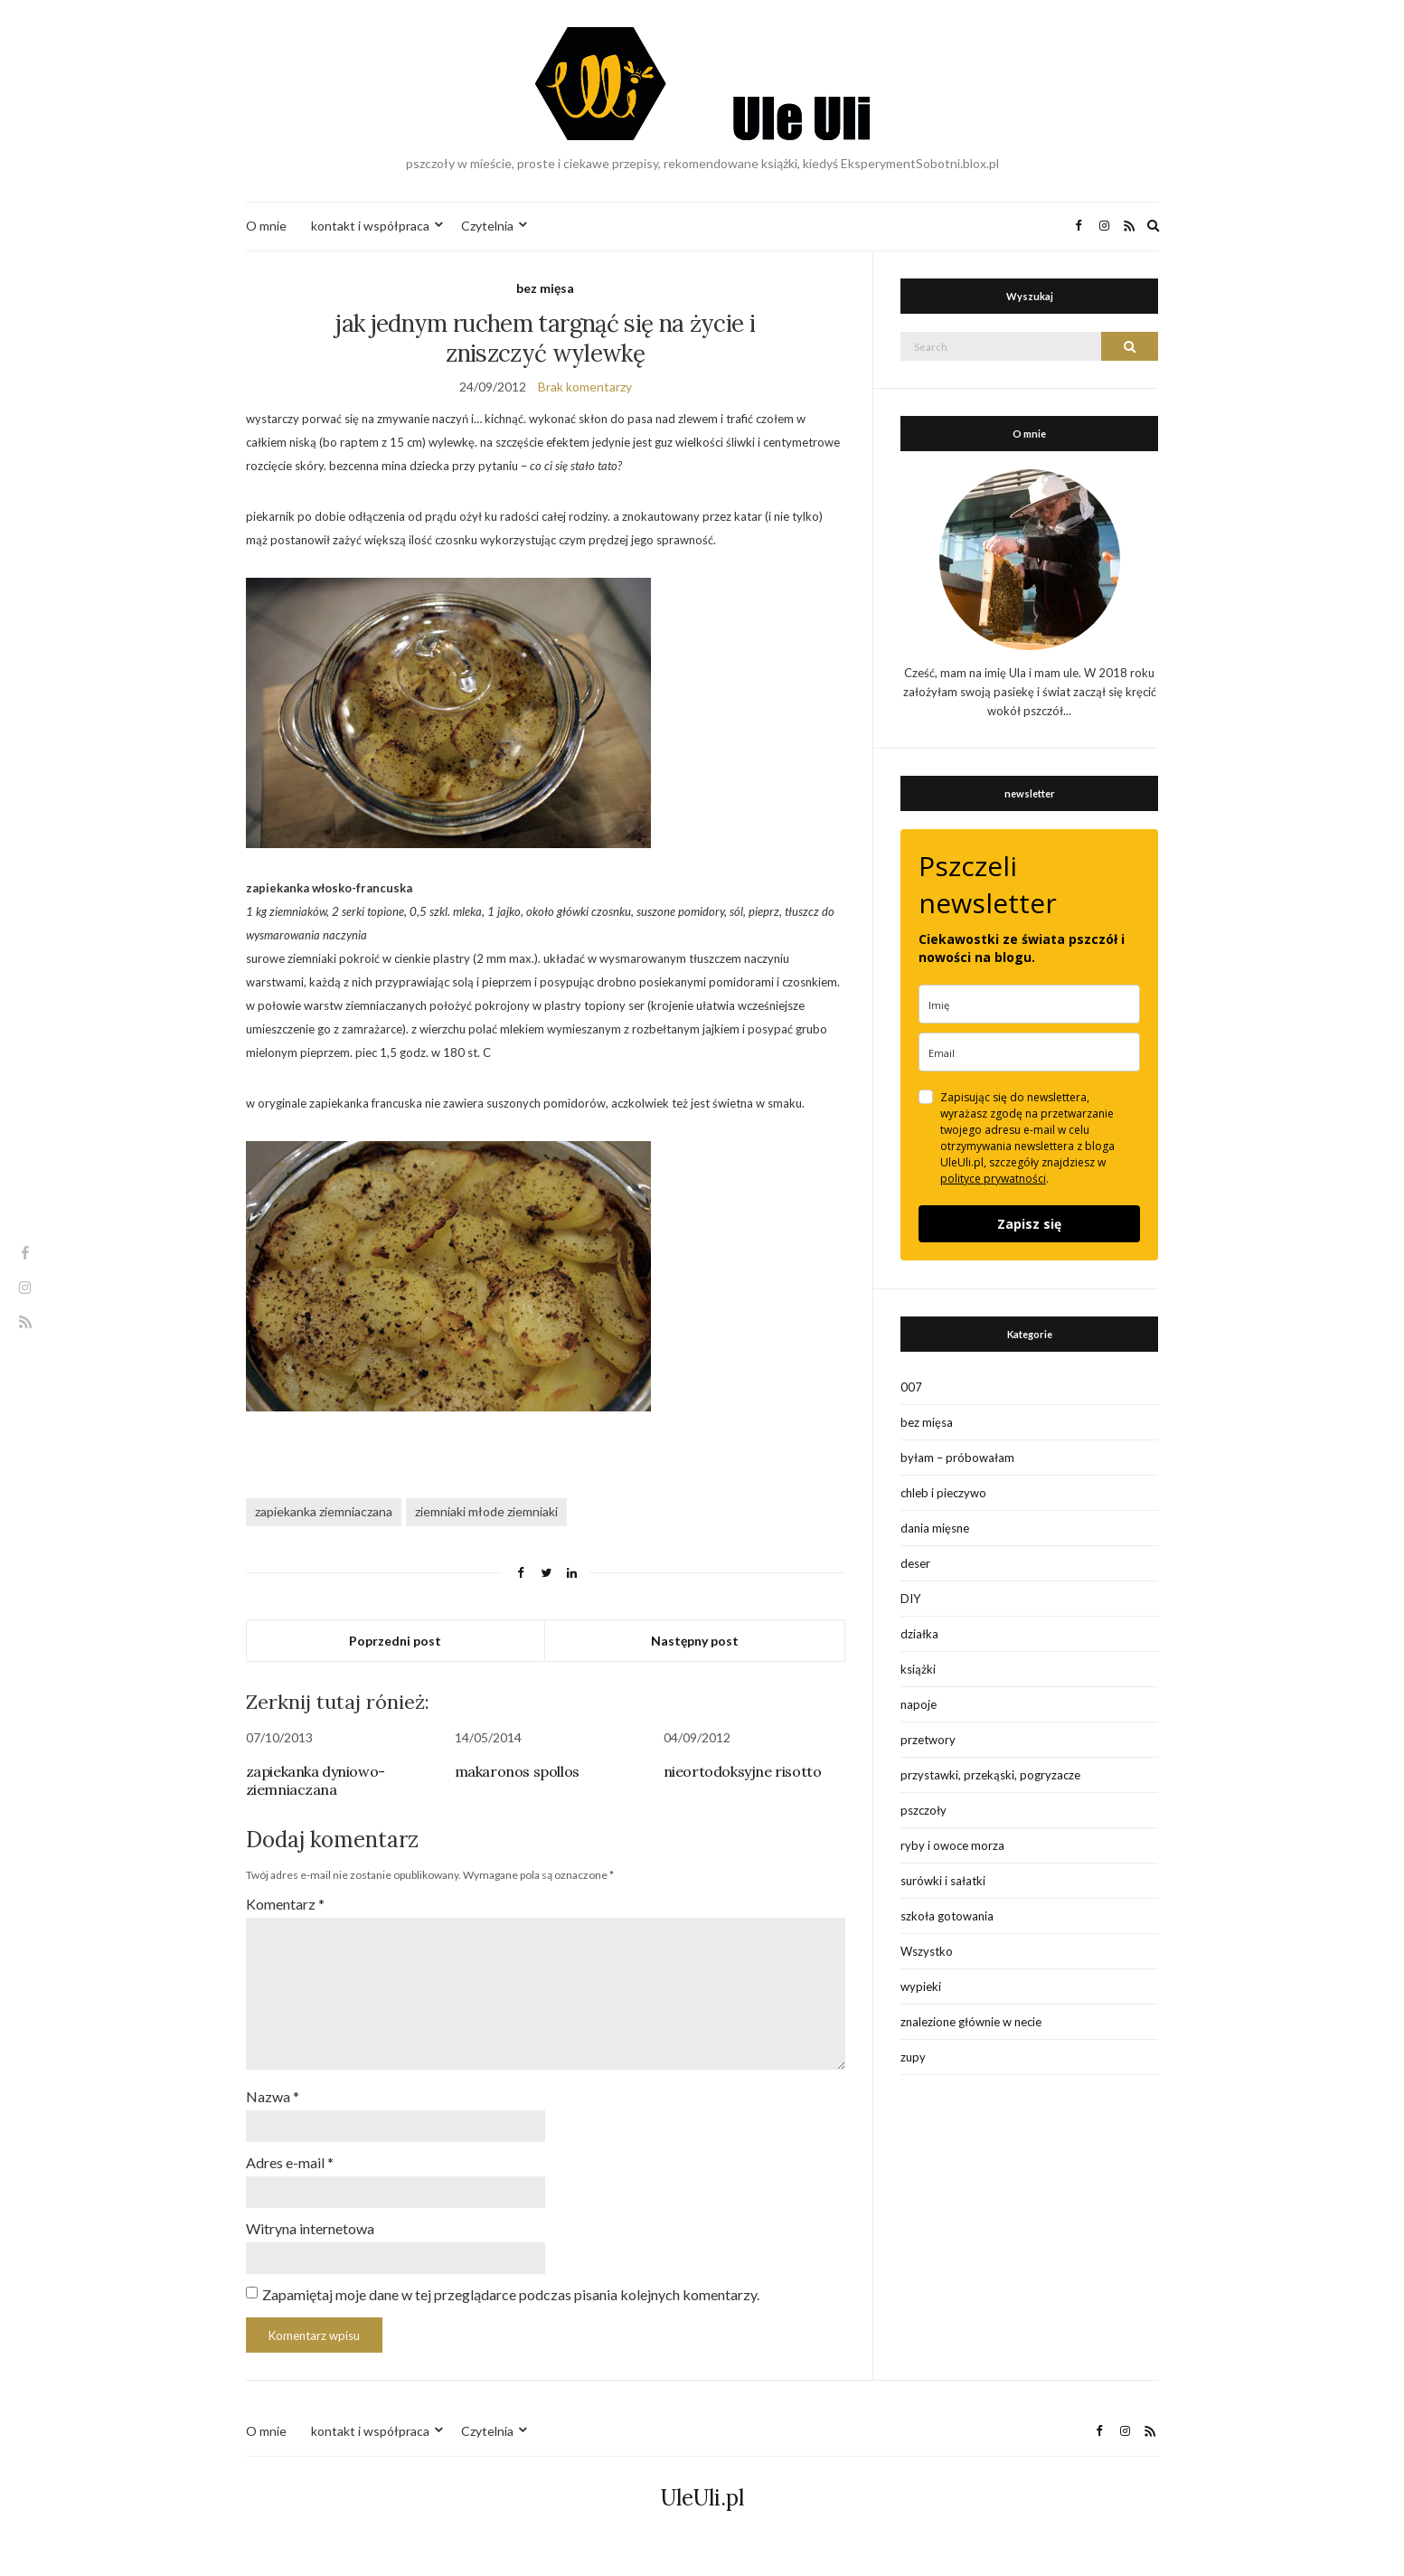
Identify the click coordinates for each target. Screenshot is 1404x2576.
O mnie (266, 225)
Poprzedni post (395, 1640)
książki (918, 1669)
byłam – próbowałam (957, 1457)
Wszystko (926, 1951)
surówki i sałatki (942, 1880)
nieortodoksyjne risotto (743, 1771)
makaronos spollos (517, 1771)
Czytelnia (487, 225)
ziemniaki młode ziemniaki (486, 1511)
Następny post (695, 1640)
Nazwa (272, 2096)
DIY (910, 1598)
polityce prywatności (993, 1178)
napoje (918, 1704)
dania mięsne (934, 1528)
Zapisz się (1029, 1223)
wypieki (920, 1986)
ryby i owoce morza (952, 1845)
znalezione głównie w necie (970, 2022)
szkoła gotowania (947, 1916)
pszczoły (923, 1810)
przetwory (928, 1739)
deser (915, 1563)
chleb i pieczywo (943, 1493)
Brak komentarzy (585, 386)
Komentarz (285, 1903)
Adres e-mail (290, 2162)
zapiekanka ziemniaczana (323, 1511)
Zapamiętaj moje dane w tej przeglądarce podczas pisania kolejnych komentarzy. (510, 2294)
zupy (913, 2057)
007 (911, 1387)
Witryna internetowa (310, 2228)
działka (919, 1634)
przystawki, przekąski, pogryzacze (990, 1775)
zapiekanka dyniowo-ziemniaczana (315, 1780)
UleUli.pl (702, 2498)
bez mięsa (545, 288)
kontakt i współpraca (370, 225)
